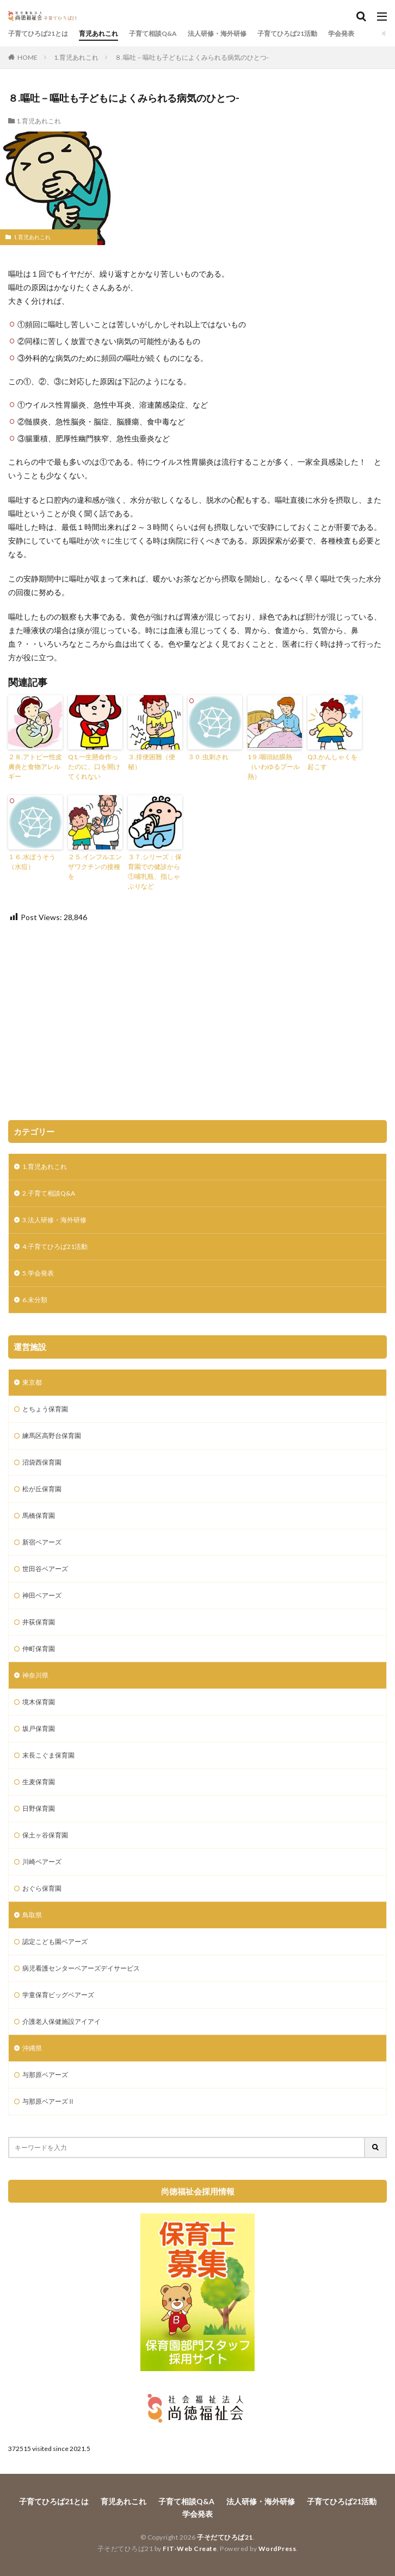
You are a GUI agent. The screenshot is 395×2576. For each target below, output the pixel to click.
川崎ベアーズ (41, 1862)
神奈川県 (35, 1675)
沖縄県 (32, 2048)
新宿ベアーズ (41, 1542)
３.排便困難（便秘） (151, 762)
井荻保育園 (38, 1622)
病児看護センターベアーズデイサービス (81, 1968)
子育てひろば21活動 (287, 33)
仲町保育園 (38, 1649)
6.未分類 (34, 1300)
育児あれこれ (98, 33)
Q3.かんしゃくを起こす (332, 762)
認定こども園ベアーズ (55, 1941)
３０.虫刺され (208, 757)
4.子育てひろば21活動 (55, 1246)
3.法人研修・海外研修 (54, 1220)
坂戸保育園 (38, 1728)
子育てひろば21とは (38, 33)
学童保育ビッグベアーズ (58, 1995)
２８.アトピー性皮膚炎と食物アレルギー (35, 766)
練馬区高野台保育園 (51, 1435)
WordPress (277, 2548)
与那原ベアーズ (45, 2075)
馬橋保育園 (38, 1515)
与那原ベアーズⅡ (48, 2101)
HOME (27, 57)
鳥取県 (32, 1915)
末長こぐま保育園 (48, 1755)
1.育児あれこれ (76, 57)
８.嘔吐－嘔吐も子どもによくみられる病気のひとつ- (192, 57)
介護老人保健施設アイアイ (61, 2021)
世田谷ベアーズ (45, 1569)
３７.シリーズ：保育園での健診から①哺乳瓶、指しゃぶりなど (155, 871)
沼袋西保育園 (41, 1462)
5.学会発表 (38, 1273)
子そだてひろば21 (225, 2537)
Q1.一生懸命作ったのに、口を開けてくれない (94, 766)
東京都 (32, 1382)
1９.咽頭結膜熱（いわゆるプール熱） (274, 766)
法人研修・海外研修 (217, 33)
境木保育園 (38, 1702)
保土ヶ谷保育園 (45, 1835)
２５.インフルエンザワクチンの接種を (95, 866)
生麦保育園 (38, 1782)
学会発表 (341, 33)
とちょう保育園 (45, 1409)
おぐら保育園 (41, 1888)
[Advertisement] (197, 1022)
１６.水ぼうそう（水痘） (31, 862)
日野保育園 (38, 1808)
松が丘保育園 (41, 1489)
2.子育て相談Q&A (48, 1193)
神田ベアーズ (41, 1595)
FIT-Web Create (190, 2548)
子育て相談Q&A (153, 33)
